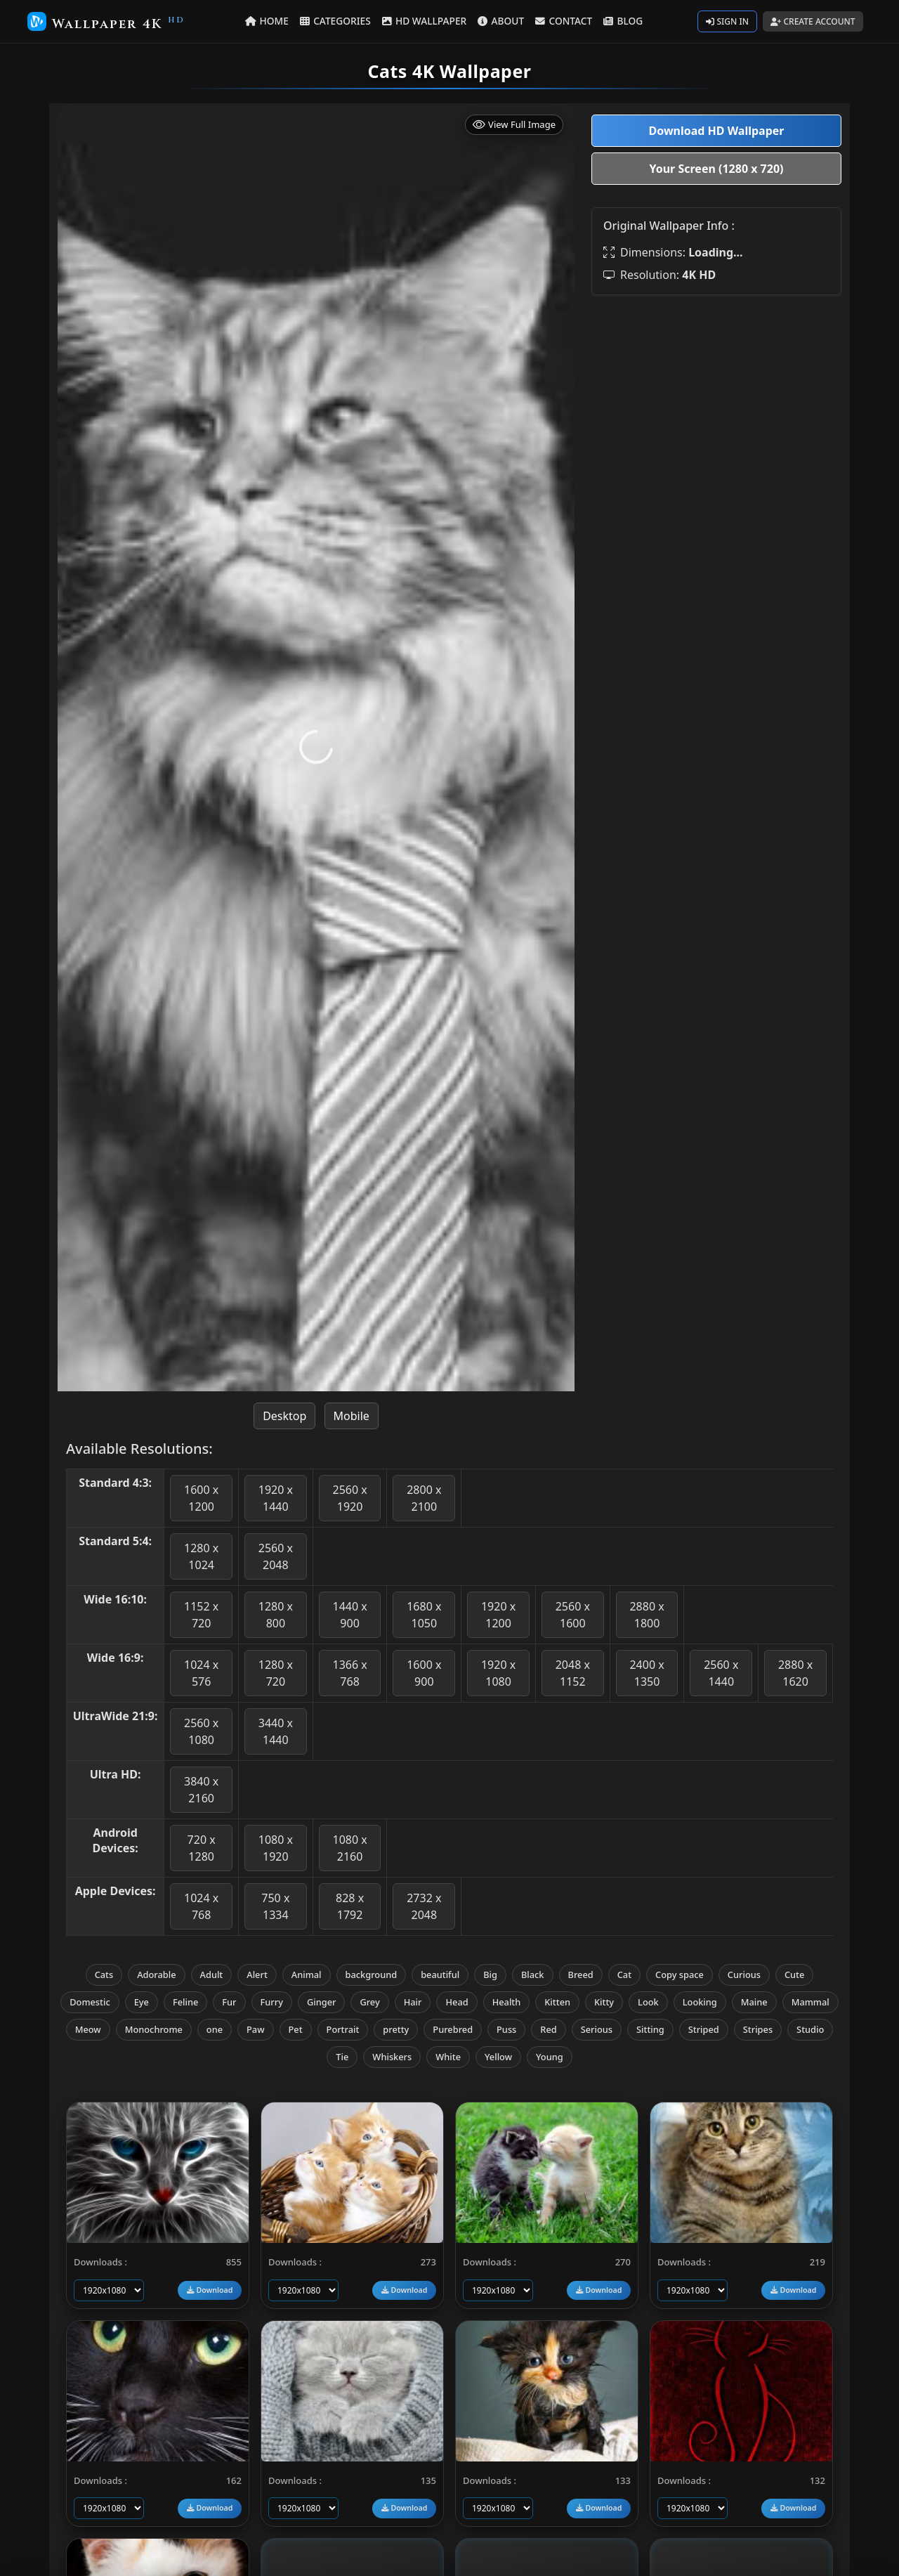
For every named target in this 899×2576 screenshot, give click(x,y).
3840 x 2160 (201, 1790)
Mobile (351, 1416)
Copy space (679, 1974)
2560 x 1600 (573, 1615)
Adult (211, 1974)
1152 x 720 (201, 1615)
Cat (624, 1974)
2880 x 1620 (795, 1673)
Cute (794, 1974)
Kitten (557, 2002)
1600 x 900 (424, 1673)
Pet (296, 2029)
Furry (272, 2002)
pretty (396, 2029)
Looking (700, 2002)
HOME (269, 20)
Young (549, 2056)
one (214, 2029)
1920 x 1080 (498, 1673)
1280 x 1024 (201, 1556)
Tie (342, 2056)
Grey (369, 2002)
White (448, 2056)
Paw (255, 2029)
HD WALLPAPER (424, 20)
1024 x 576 (201, 1673)
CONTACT (563, 20)
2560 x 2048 (275, 1556)
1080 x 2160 (349, 1848)
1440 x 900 (349, 1615)
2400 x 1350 (646, 1673)
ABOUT (501, 20)
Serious (596, 2029)
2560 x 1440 (721, 1673)
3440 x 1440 (275, 1731)
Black (532, 1974)
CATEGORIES (337, 20)
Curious (744, 1974)
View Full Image (514, 124)
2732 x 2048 (424, 1906)
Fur (229, 2002)
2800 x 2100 (424, 1498)
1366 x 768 (349, 1673)
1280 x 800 (275, 1615)
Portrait (343, 2029)
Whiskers (392, 2056)
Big (490, 1974)
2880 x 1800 (646, 1615)
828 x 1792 (350, 1906)
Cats (104, 1974)
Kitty (604, 2002)
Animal (306, 1974)
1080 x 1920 (275, 1848)
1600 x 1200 (201, 1498)
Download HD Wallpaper (716, 130)
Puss (506, 2029)
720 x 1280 (202, 1848)
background (372, 1974)
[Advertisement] (716, 404)
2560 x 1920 (349, 1498)
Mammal (810, 2002)
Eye (141, 2002)
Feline (185, 2002)
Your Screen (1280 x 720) (717, 168)
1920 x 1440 (275, 1498)
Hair (413, 2002)
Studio (810, 2029)
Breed (580, 1974)
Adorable (156, 1974)
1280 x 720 (275, 1673)
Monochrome (154, 2029)
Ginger (321, 2002)
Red (548, 2029)
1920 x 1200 (498, 1615)
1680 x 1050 (424, 1615)
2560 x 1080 (201, 1731)
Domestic (90, 2002)
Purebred (453, 2029)
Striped (703, 2029)
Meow (88, 2029)
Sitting (650, 2029)
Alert (257, 1974)
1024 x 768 (201, 1906)
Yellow (498, 2056)
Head (456, 2002)
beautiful (440, 1974)
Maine (754, 2002)
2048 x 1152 (573, 1673)
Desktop (284, 1416)
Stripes (758, 2029)
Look (648, 2002)
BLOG (622, 20)
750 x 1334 (275, 1906)
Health (506, 2002)
